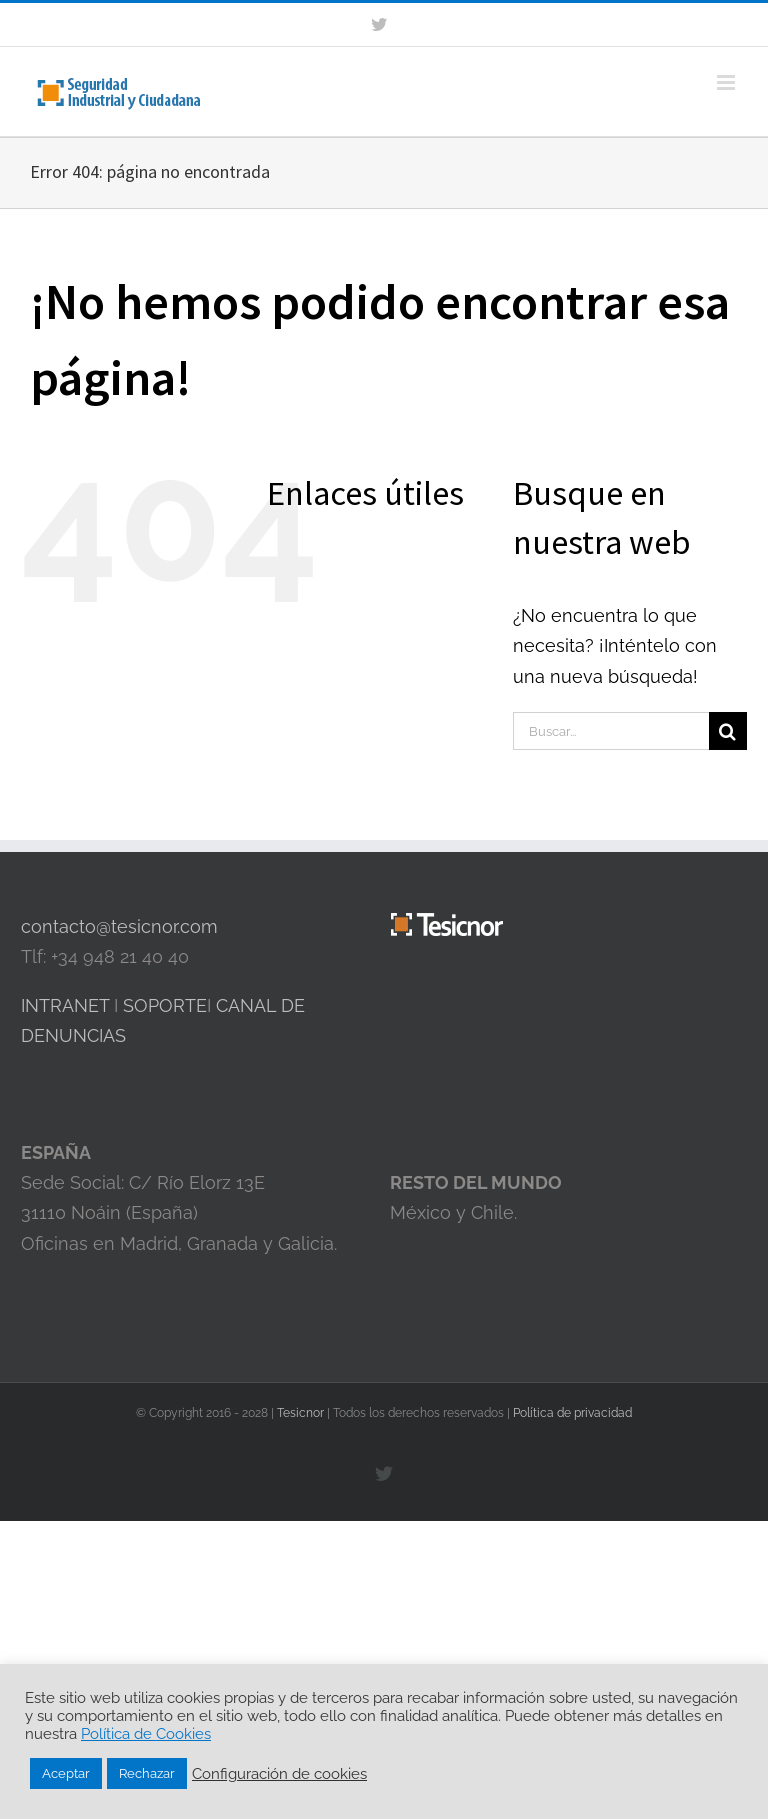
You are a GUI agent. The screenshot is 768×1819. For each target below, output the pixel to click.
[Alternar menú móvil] (727, 82)
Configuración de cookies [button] (279, 1773)
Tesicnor (302, 1413)
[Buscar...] (611, 731)
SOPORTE (165, 1005)
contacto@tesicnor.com (119, 926)
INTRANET (65, 1005)
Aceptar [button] (66, 1773)
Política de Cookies (146, 1733)
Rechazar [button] (147, 1773)
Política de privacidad (572, 1413)
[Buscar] (728, 731)
